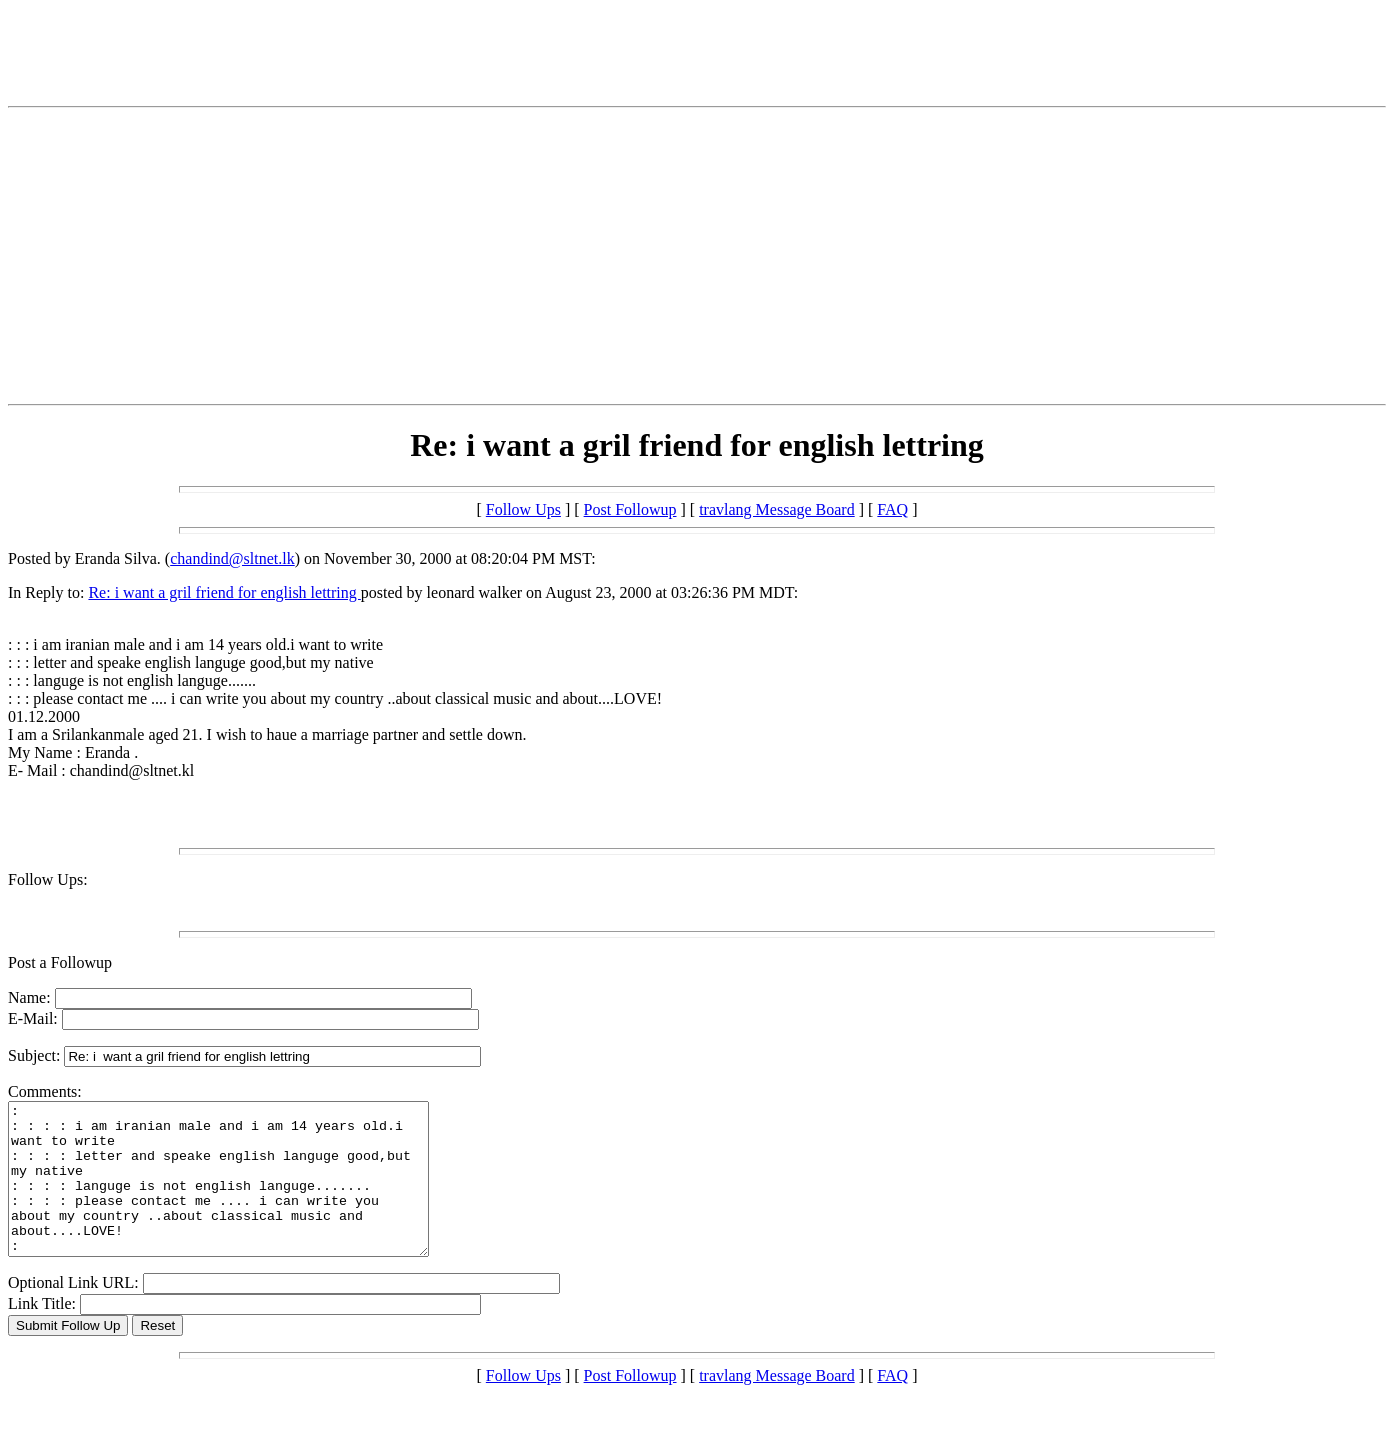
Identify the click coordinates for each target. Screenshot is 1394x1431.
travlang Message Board (777, 509)
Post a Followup (60, 962)
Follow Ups (523, 509)
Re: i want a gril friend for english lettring (224, 592)
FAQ (892, 509)
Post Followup (630, 509)
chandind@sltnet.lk (232, 558)
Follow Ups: (48, 879)
